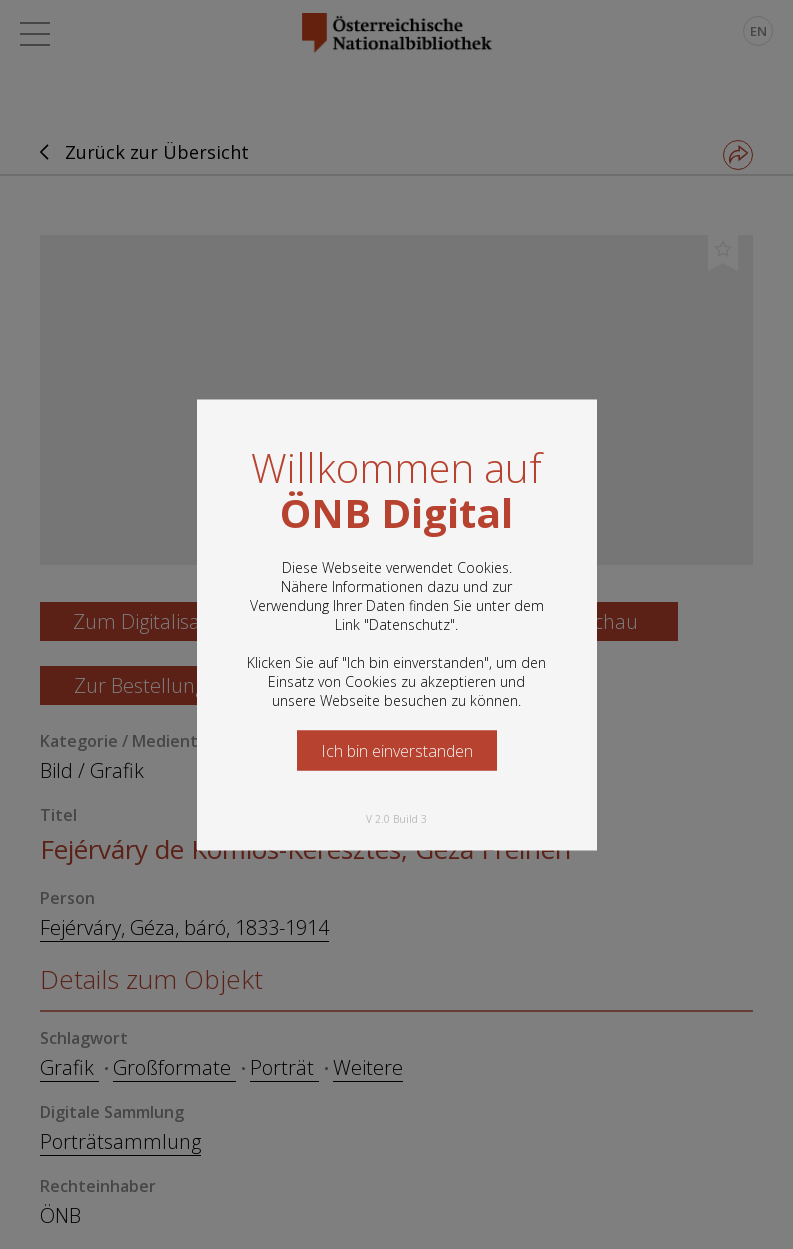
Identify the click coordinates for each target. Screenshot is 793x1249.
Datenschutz (409, 623)
